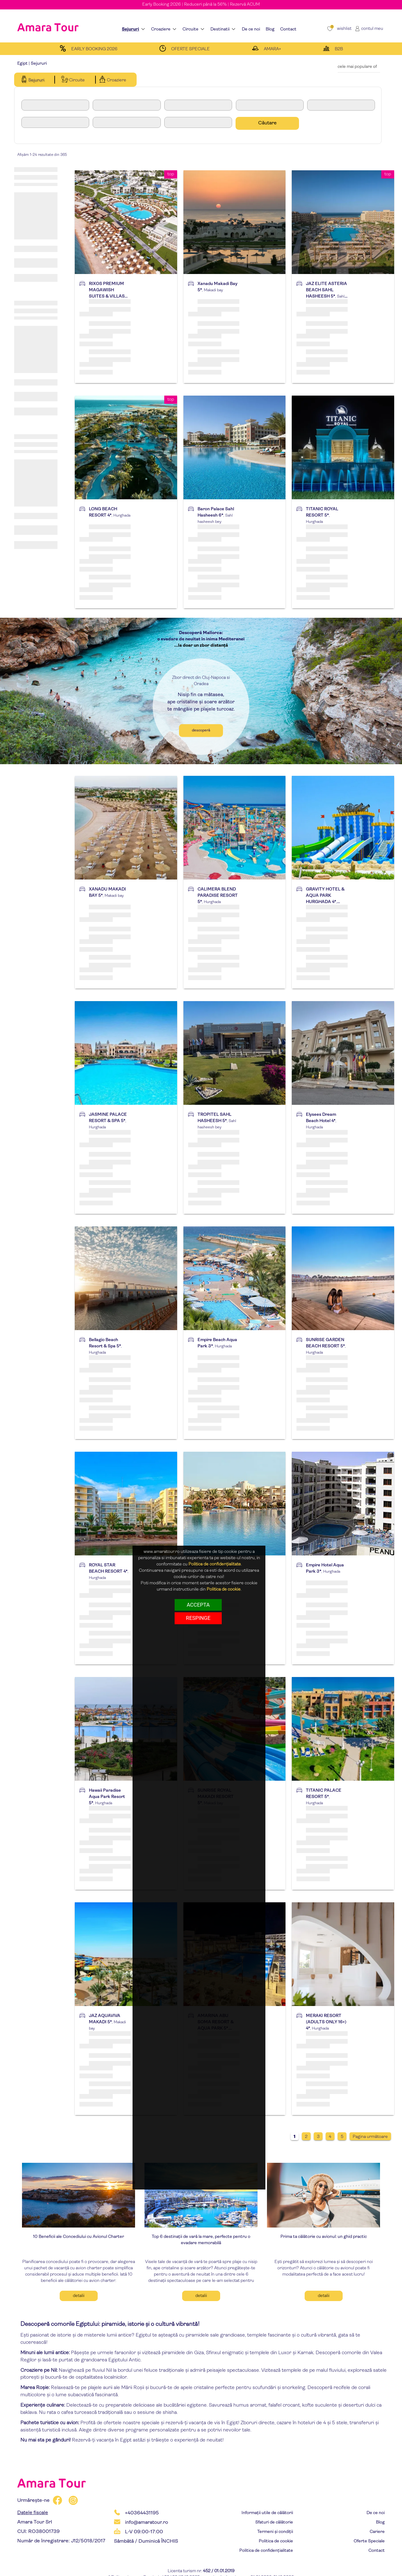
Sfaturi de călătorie (274, 2522)
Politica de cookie (276, 2541)
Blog (380, 2522)
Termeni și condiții (275, 2531)
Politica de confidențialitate (266, 2550)
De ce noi (376, 2513)
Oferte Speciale (369, 2541)
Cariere (377, 2531)
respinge (198, 1618)
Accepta (198, 1605)
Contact (376, 2550)
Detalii (78, 2296)
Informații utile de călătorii (267, 2513)
